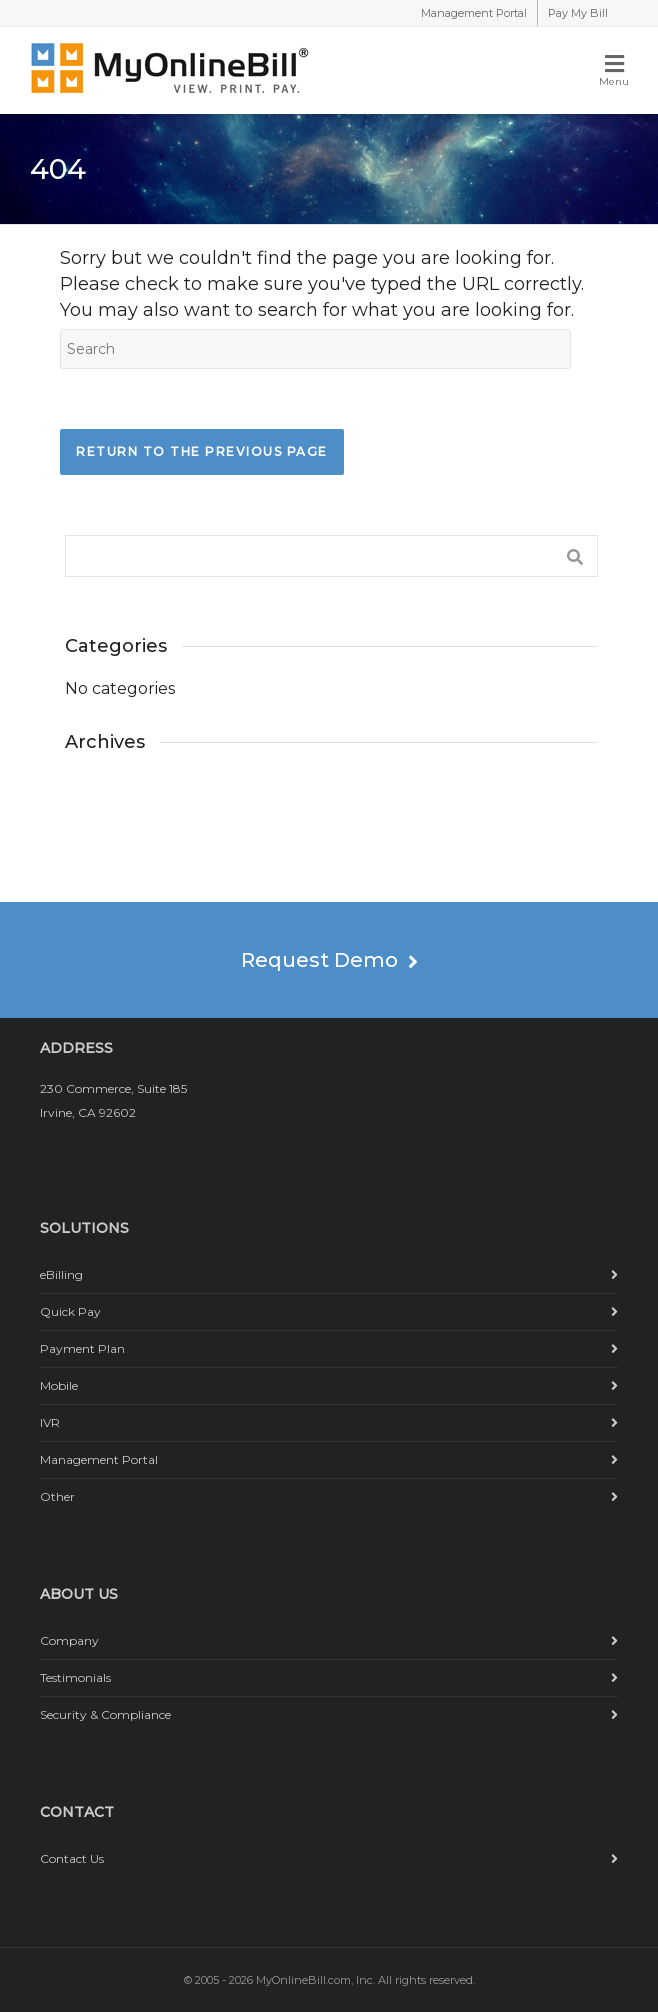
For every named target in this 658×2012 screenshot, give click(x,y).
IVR (50, 1422)
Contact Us (72, 1858)
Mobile (59, 1385)
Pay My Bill (578, 13)
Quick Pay (70, 1311)
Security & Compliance (105, 1714)
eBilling (61, 1274)
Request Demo (329, 960)
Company (69, 1640)
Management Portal (474, 13)
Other (57, 1496)
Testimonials (75, 1677)
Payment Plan (82, 1348)
